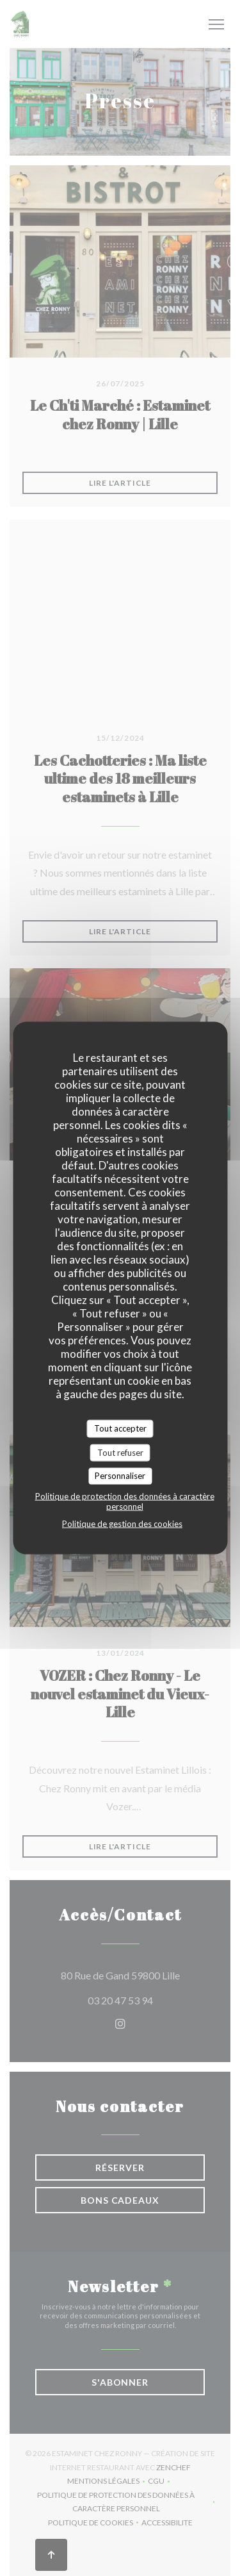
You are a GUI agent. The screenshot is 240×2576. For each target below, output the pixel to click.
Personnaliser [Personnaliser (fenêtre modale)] (120, 1476)
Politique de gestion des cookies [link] (122, 1523)
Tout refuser (120, 1452)
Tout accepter (120, 1428)
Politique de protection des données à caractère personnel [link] (124, 1500)
